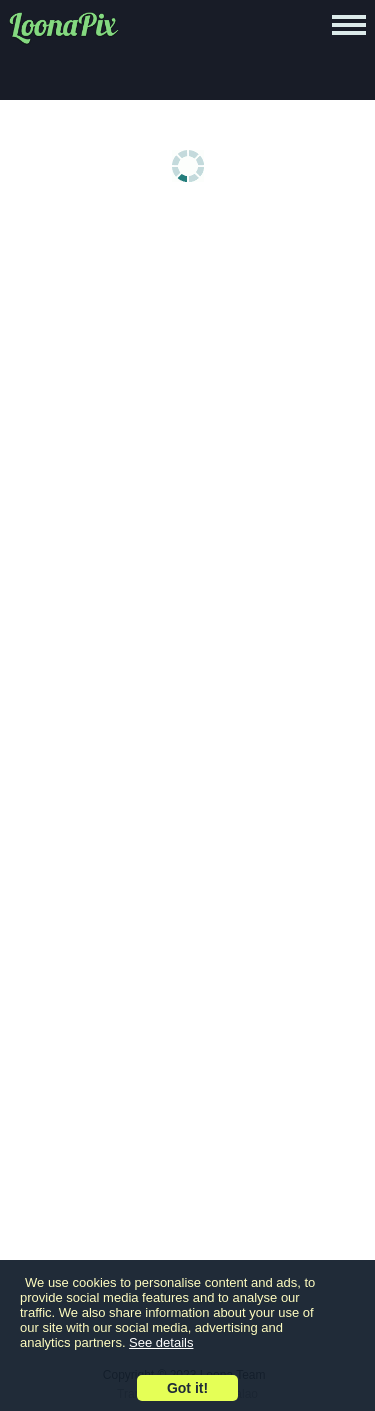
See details (161, 1342)
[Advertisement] (187, 419)
